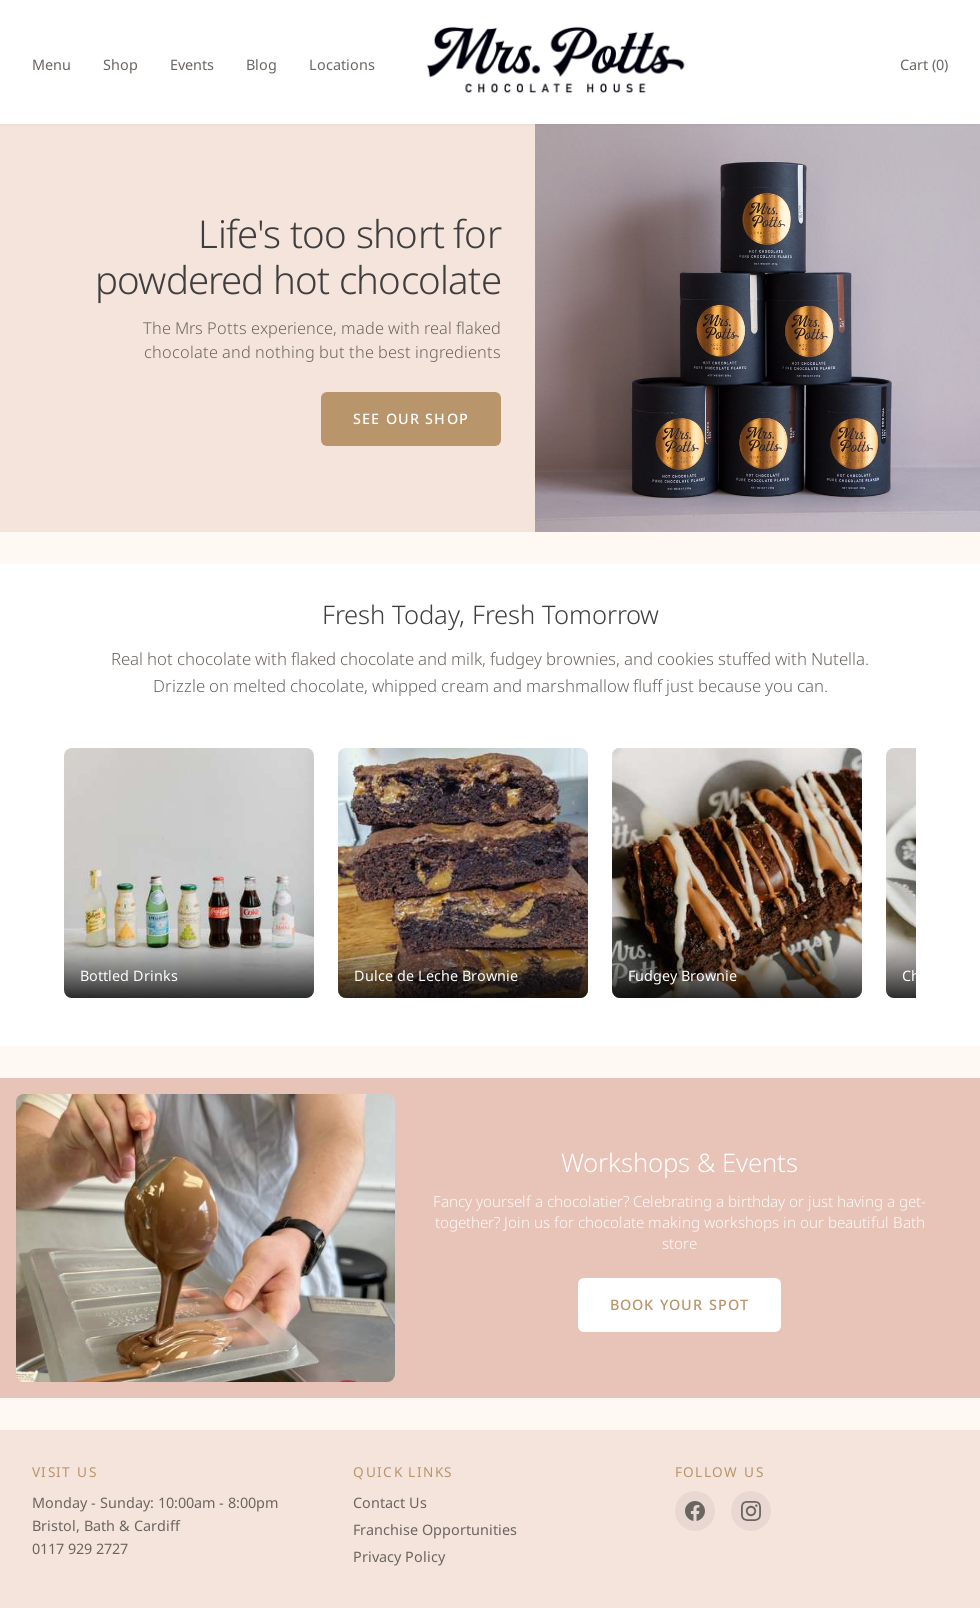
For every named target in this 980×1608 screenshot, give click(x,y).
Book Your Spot (679, 1304)
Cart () (924, 64)
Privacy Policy (399, 1556)
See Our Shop (411, 418)
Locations (342, 64)
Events (192, 64)
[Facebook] (695, 1511)
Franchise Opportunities (435, 1529)
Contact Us (390, 1502)
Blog (261, 64)
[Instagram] (751, 1511)
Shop (120, 64)
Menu (51, 64)
